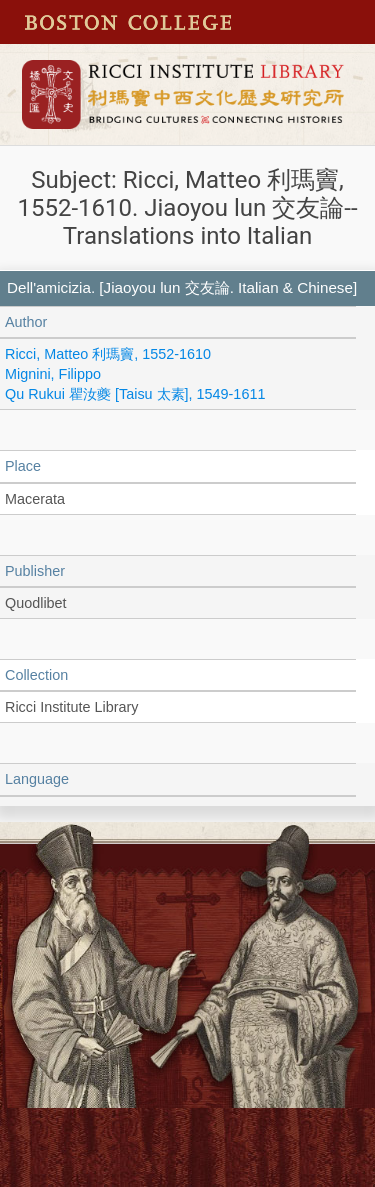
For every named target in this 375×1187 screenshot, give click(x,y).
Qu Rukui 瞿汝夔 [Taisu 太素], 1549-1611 (135, 394)
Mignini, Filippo (53, 374)
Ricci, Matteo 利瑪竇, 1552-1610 (108, 354)
